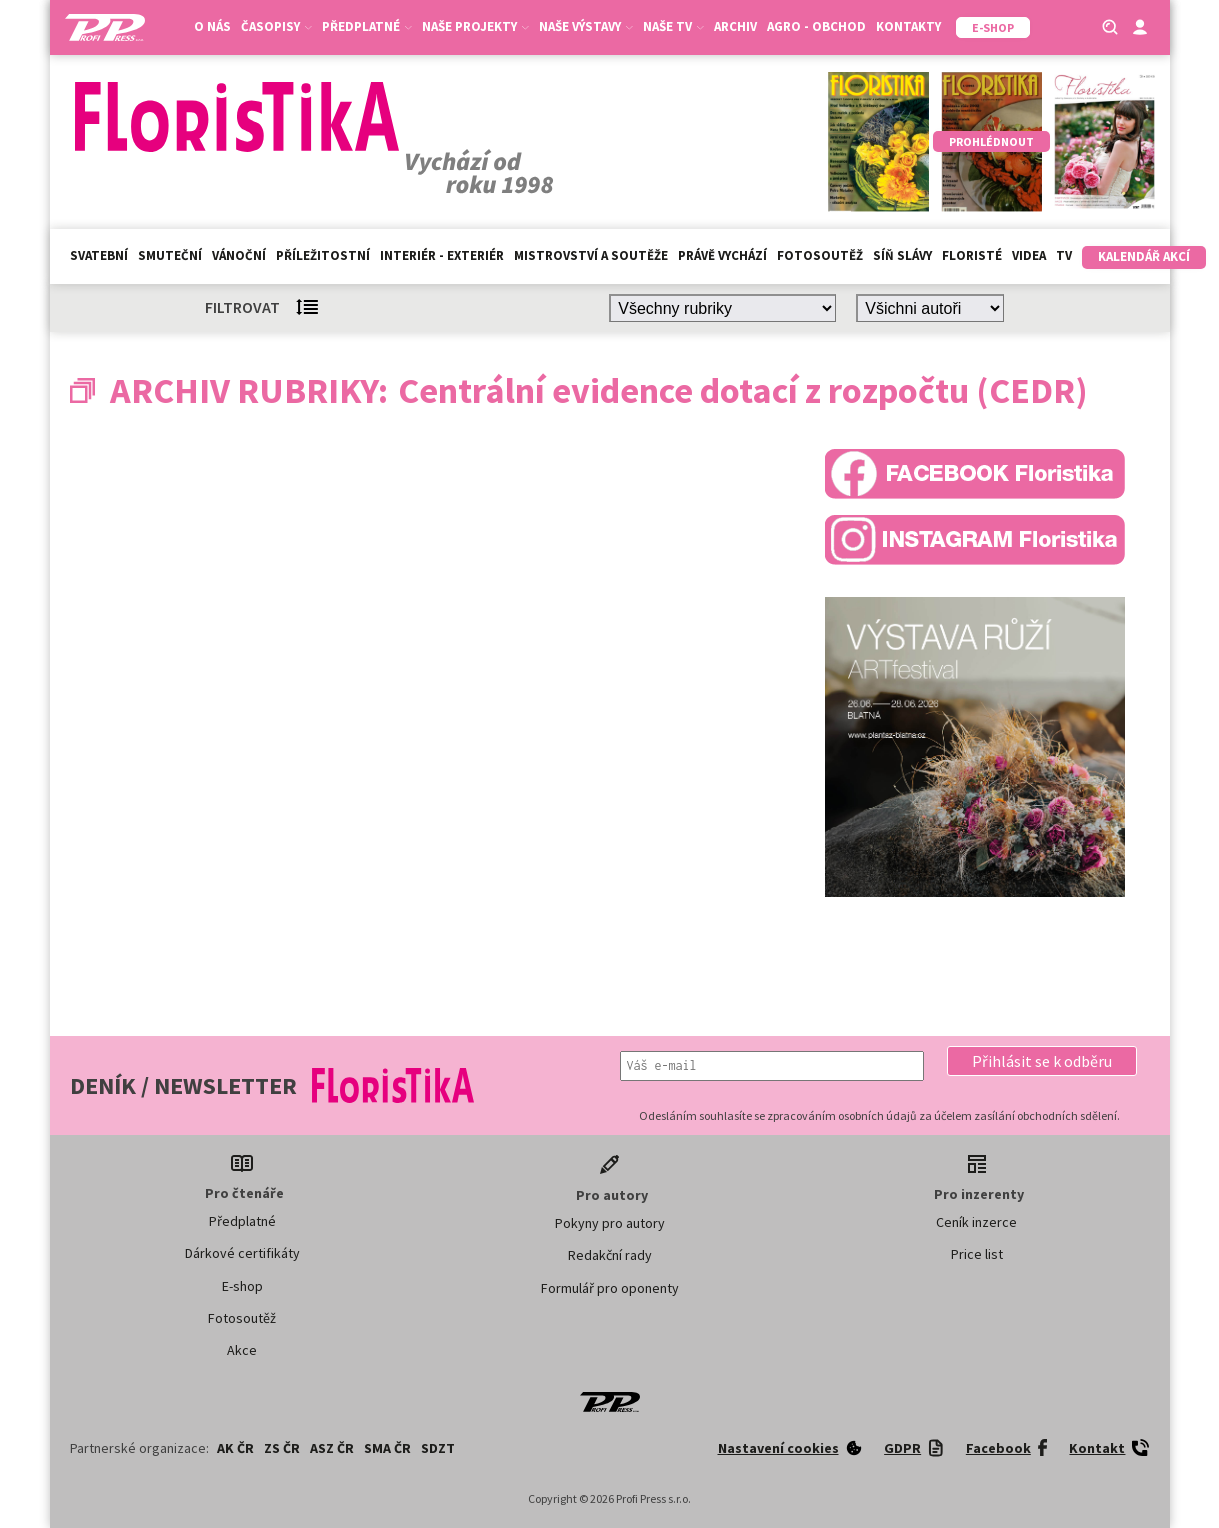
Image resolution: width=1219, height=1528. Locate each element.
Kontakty (908, 26)
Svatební (99, 255)
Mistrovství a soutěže (591, 255)
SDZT (438, 1448)
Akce (242, 1350)
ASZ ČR (332, 1448)
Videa (1029, 255)
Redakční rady (610, 1255)
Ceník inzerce (976, 1222)
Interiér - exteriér (442, 255)
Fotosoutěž (820, 255)
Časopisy (276, 26)
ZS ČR (282, 1448)
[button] (1042, 1061)
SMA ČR (387, 1448)
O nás (212, 26)
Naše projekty (475, 26)
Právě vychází (722, 255)
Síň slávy (902, 255)
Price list (977, 1254)
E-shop (242, 1286)
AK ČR (235, 1448)
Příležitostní (323, 255)
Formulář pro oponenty (610, 1288)
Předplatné (367, 26)
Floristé (972, 255)
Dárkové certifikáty (242, 1253)
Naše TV (673, 26)
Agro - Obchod (816, 26)
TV (1064, 255)
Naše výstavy (586, 26)
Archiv (735, 26)
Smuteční (170, 255)
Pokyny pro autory (610, 1223)
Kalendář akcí (1144, 256)
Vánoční (239, 255)
